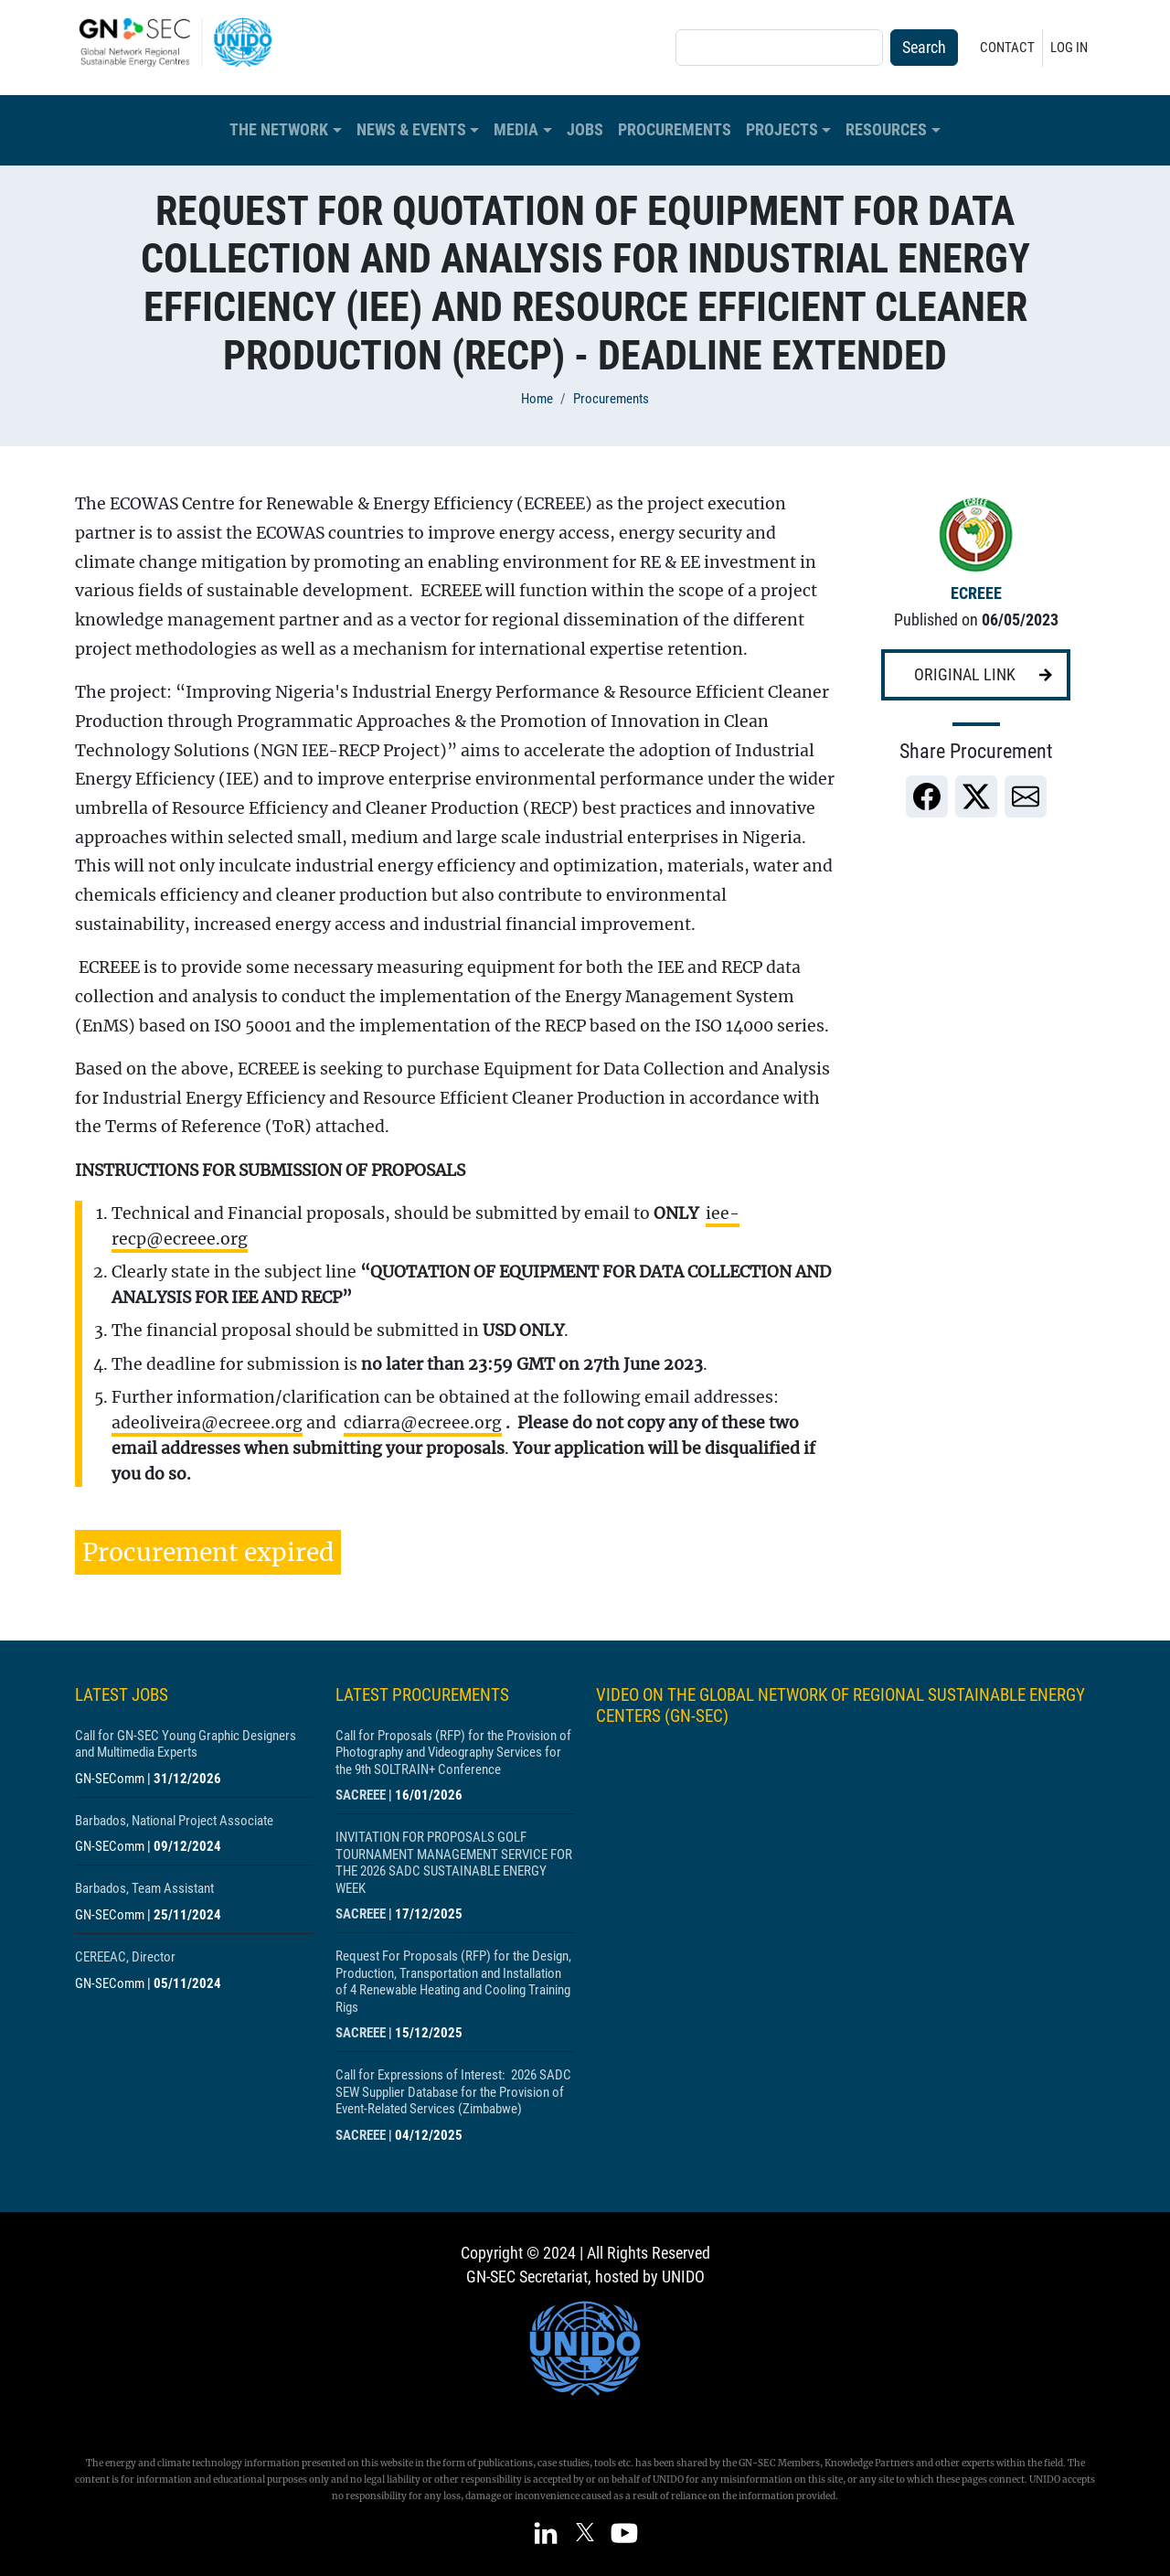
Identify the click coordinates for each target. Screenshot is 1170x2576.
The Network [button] (278, 130)
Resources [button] (886, 130)
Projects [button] (782, 130)
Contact (1007, 47)
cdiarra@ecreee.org (423, 1423)
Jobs (585, 130)
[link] (927, 796)
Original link (965, 675)
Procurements (674, 130)
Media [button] (516, 130)
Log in (1069, 47)
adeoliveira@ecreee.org (207, 1423)
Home (537, 398)
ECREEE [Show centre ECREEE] (976, 593)
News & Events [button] (411, 130)
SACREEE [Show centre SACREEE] (360, 1795)
